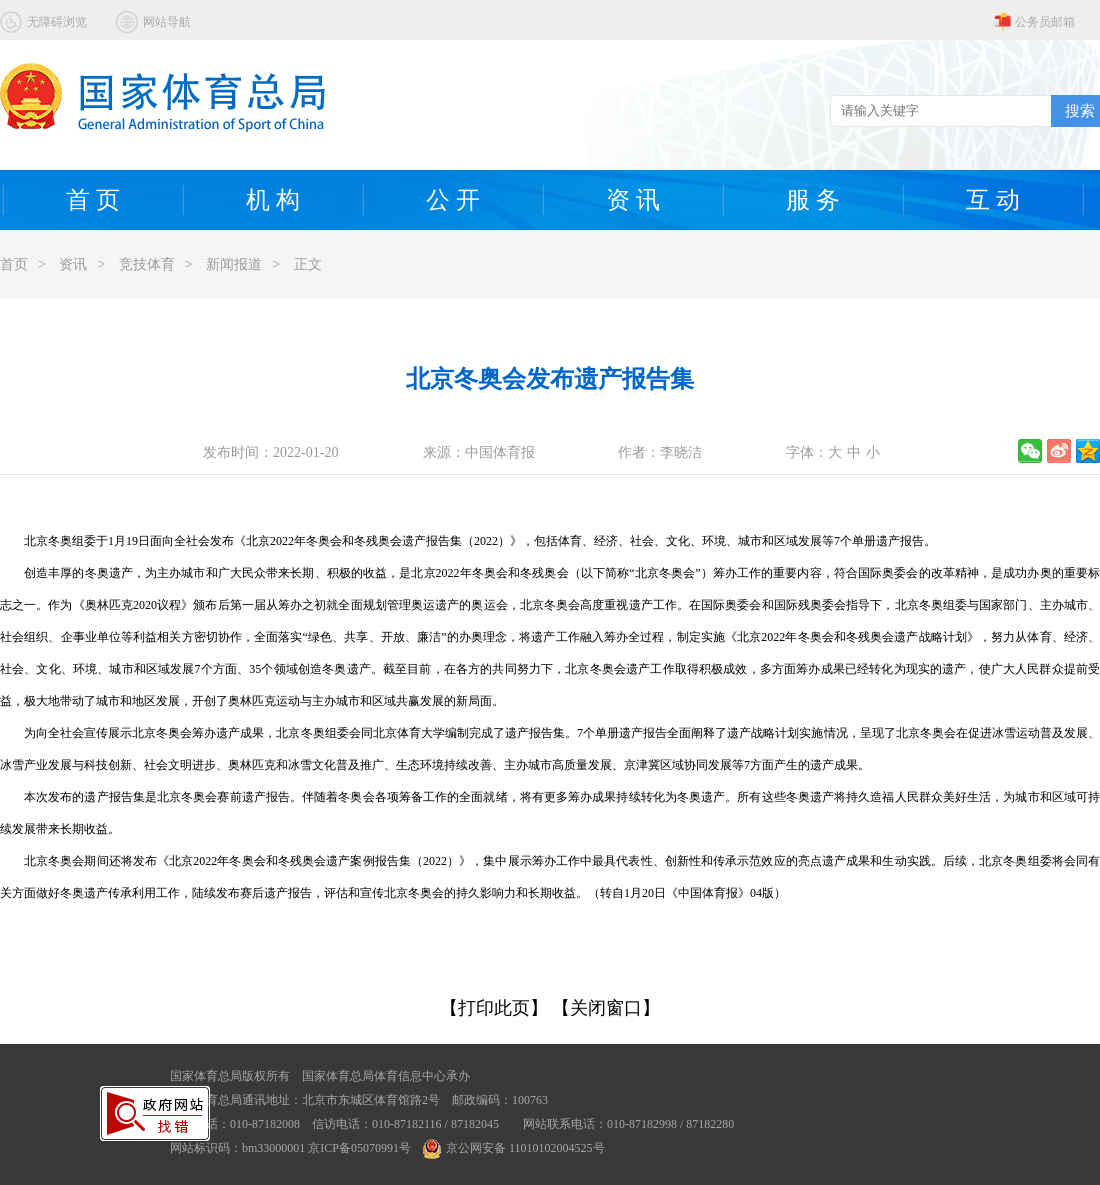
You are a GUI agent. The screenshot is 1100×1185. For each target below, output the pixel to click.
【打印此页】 (494, 1008)
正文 (308, 264)
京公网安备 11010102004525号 (514, 1148)
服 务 (813, 200)
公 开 (453, 200)
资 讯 (633, 200)
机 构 (273, 200)
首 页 (93, 200)
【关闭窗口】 (606, 1008)
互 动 (993, 200)
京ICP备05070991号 (359, 1148)
